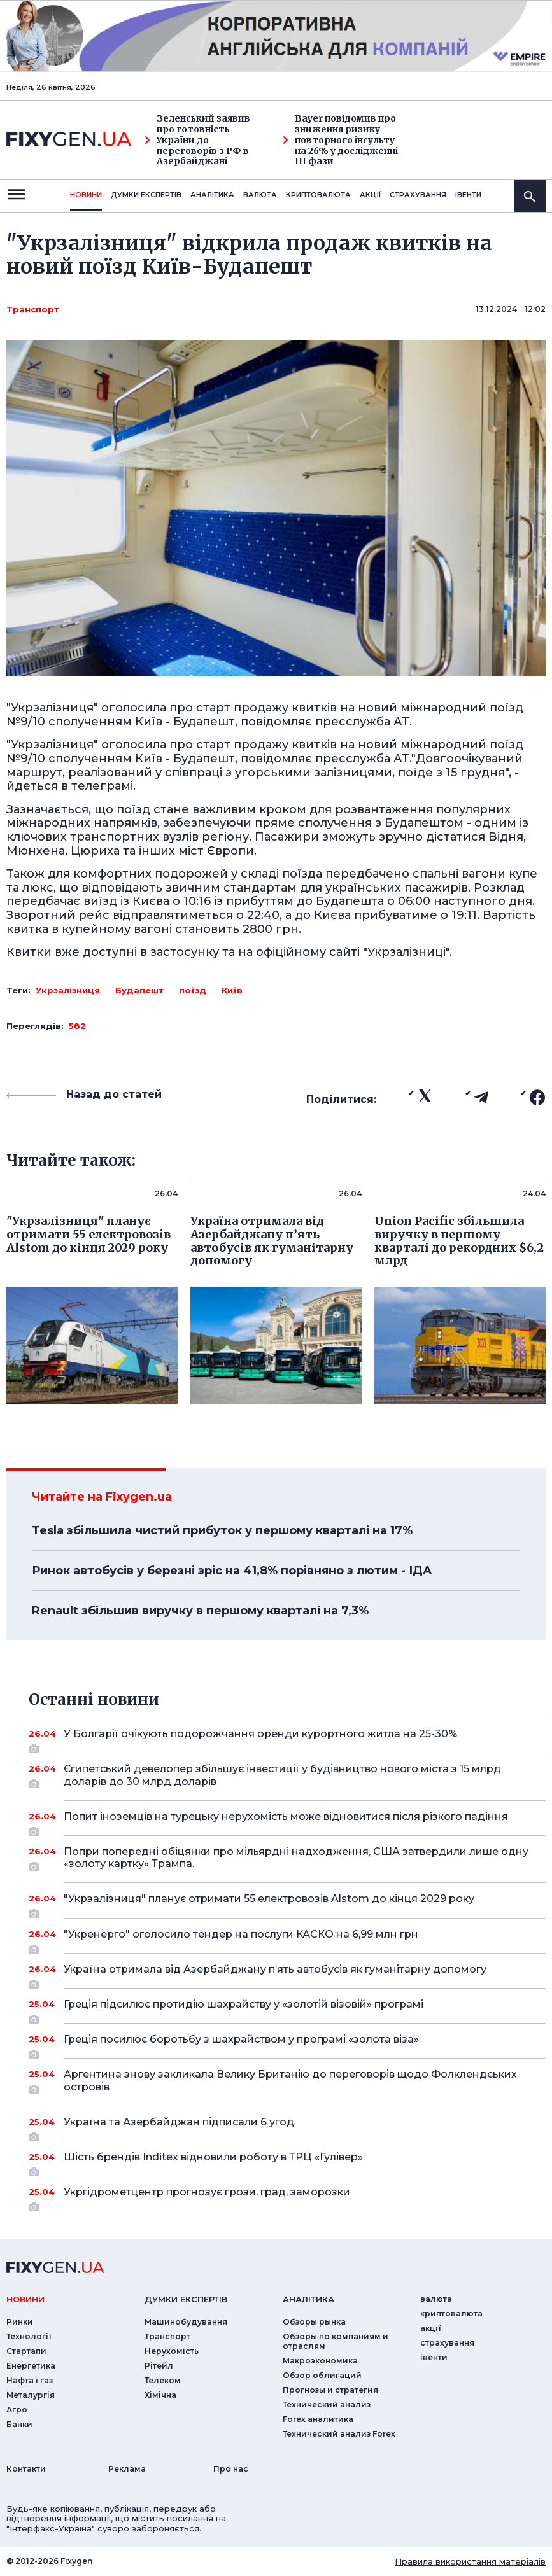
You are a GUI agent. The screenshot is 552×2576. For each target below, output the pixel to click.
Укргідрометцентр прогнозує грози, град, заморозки (287, 2197)
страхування (418, 194)
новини (86, 194)
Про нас (230, 2469)
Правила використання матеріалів (470, 2561)
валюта (260, 194)
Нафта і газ (29, 2380)
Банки (19, 2424)
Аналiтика (212, 194)
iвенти (468, 194)
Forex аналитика (318, 2419)
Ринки (19, 2322)
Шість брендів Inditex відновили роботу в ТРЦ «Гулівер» (287, 2162)
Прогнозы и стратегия (330, 2390)
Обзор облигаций (322, 2375)
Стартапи (26, 2351)
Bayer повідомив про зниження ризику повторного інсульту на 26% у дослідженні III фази (340, 140)
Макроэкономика (320, 2360)
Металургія (30, 2395)
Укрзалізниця (68, 990)
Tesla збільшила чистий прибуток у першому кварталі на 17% (222, 1530)
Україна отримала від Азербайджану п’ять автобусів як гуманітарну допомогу (287, 1974)
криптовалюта (318, 194)
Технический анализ (327, 2404)
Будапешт (139, 990)
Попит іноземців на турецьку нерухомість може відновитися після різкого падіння (287, 1821)
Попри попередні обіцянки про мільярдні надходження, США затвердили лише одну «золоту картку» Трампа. (296, 1858)
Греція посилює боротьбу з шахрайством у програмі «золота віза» (287, 2044)
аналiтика (308, 2299)
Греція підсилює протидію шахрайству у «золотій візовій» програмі (287, 2009)
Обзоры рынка (314, 2322)
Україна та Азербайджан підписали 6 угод (287, 2127)
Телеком (163, 2380)
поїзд (192, 990)
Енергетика (30, 2365)
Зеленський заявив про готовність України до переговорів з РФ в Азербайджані (197, 140)
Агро (16, 2409)
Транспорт (32, 309)
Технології (29, 2336)
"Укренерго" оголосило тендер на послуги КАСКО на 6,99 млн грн (287, 1939)
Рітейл (159, 2365)
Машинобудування (186, 2322)
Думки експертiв (146, 194)
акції (370, 194)
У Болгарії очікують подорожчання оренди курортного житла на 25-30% (287, 1738)
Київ (232, 990)
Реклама (127, 2469)
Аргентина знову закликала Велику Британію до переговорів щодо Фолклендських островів (290, 2081)
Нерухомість (172, 2351)
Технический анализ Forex (339, 2434)
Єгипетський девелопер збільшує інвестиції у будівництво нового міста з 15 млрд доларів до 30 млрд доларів (287, 1776)
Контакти (26, 2469)
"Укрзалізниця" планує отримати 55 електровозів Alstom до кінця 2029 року (287, 1903)
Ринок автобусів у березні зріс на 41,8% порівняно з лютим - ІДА (232, 1571)
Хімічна (160, 2395)
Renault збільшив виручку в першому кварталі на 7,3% (200, 1611)
